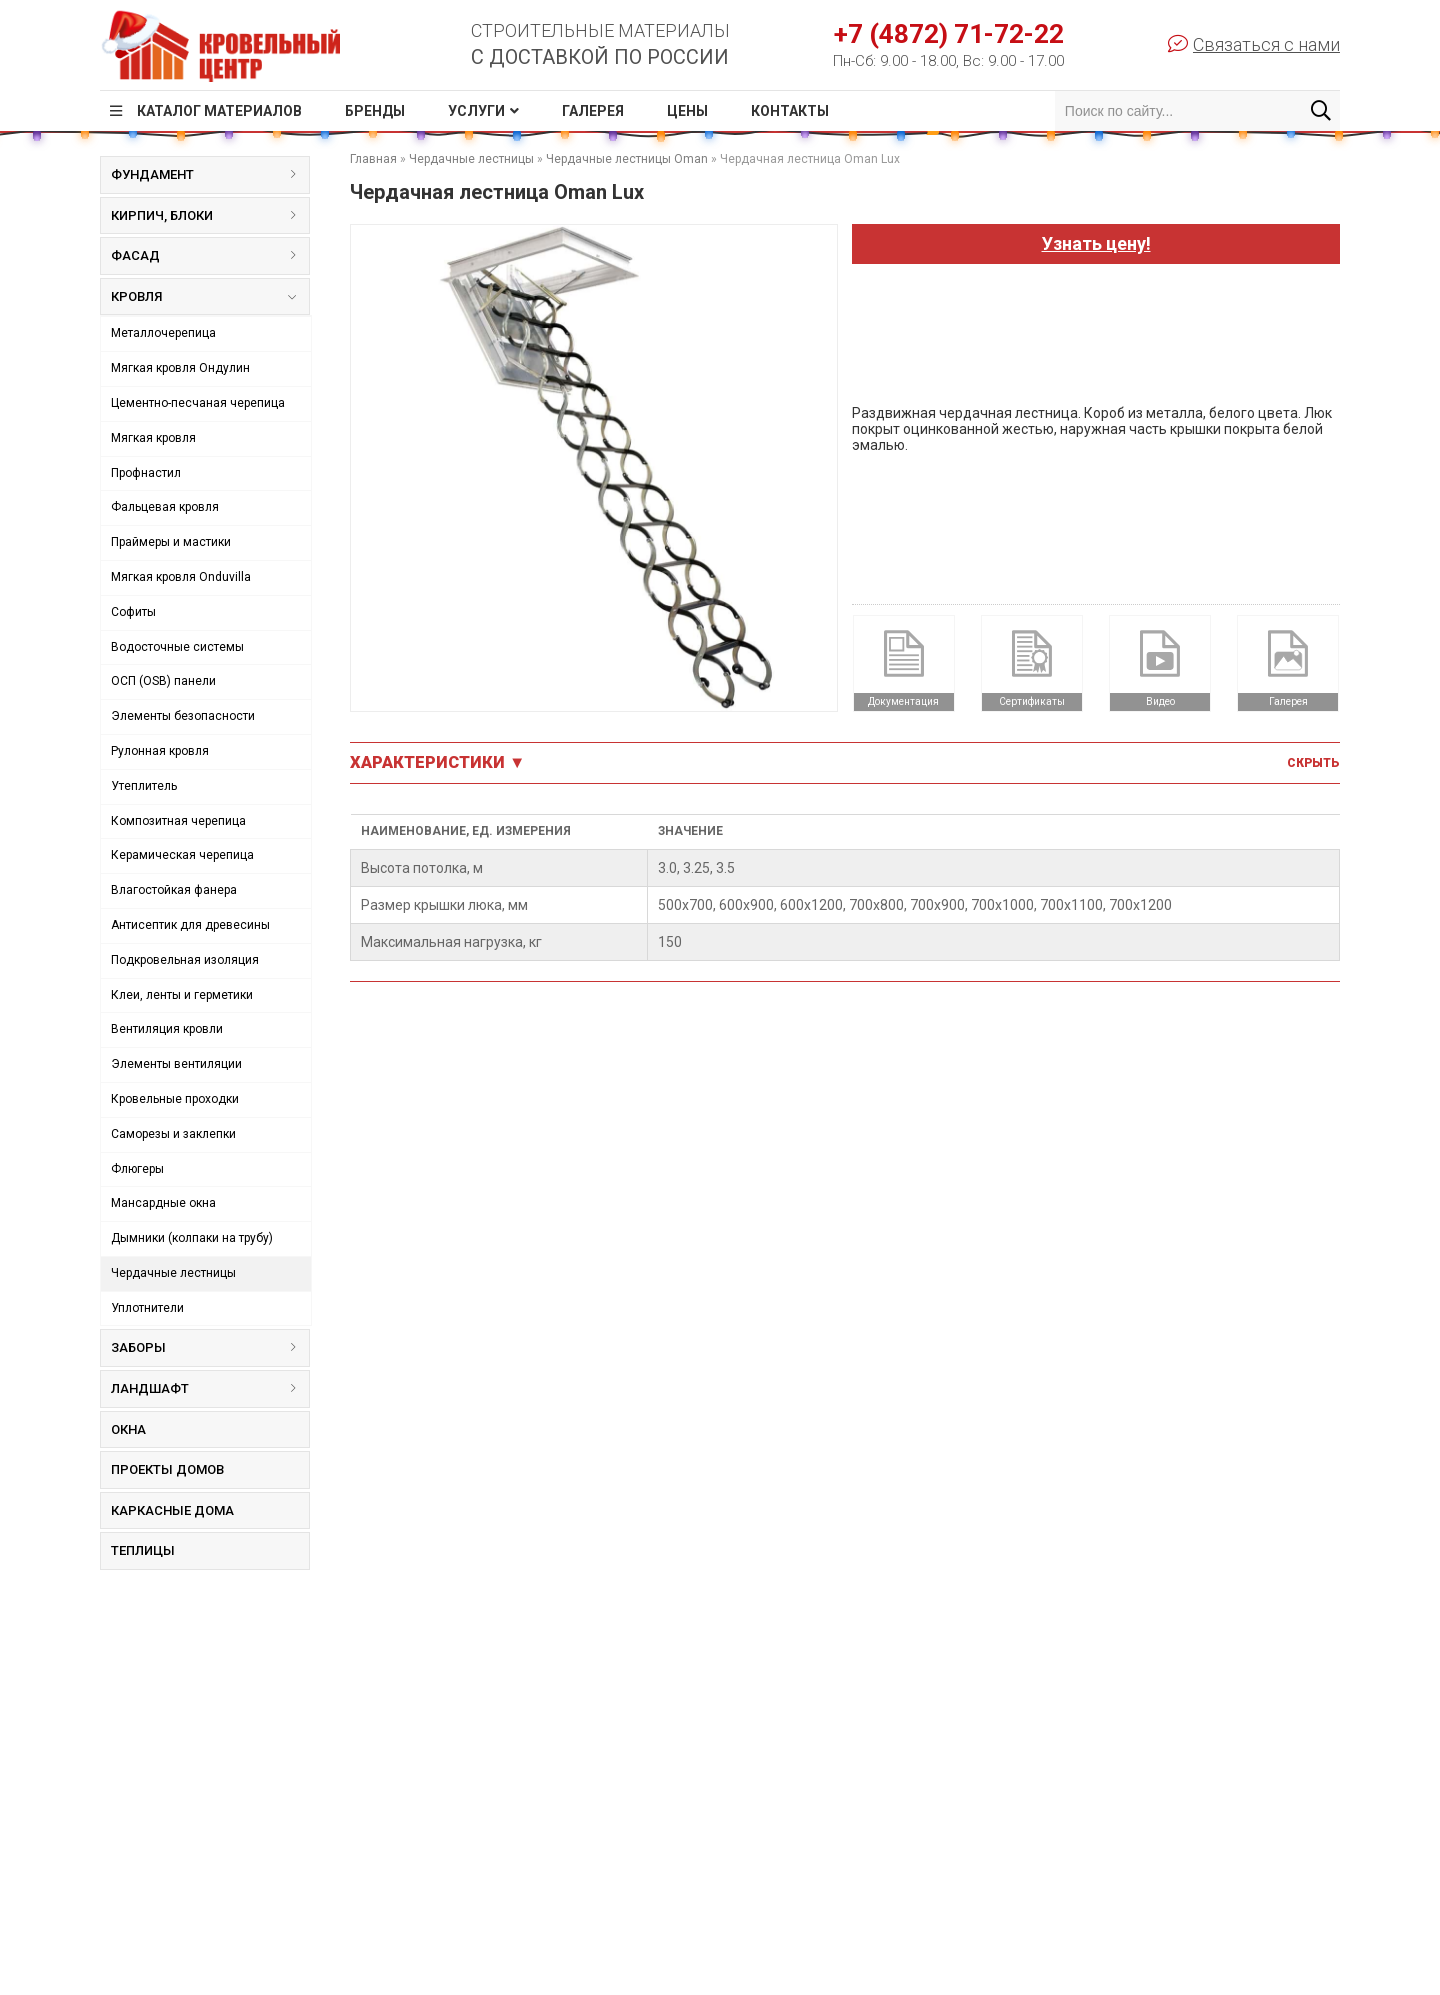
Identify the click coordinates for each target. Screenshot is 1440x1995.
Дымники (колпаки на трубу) (192, 1238)
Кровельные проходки (175, 1099)
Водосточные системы (177, 647)
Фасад (210, 255)
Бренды (375, 111)
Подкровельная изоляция (185, 960)
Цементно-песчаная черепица (198, 403)
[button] (819, 243)
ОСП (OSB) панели (163, 681)
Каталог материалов (219, 111)
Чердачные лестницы (173, 1273)
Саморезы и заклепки (173, 1134)
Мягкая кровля (153, 438)
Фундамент (210, 174)
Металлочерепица (163, 333)
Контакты (790, 111)
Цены (687, 111)
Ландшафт (210, 1388)
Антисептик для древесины (190, 925)
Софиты (133, 612)
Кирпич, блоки (210, 215)
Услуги (476, 111)
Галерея (593, 111)
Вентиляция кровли (167, 1029)
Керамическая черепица (182, 855)
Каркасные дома (172, 1510)
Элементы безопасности (183, 716)
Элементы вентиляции (176, 1064)
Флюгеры (137, 1169)
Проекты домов (167, 1469)
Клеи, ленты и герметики (182, 995)
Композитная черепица (178, 821)
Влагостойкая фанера (174, 890)
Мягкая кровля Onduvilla (181, 577)
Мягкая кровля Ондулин (180, 368)
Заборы (210, 1347)
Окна (128, 1429)
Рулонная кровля (160, 751)
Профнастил (146, 473)
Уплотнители (147, 1308)
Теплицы (143, 1550)
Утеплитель (144, 786)
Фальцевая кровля (165, 507)
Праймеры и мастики (171, 542)
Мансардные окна (163, 1203)
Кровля (203, 301)
